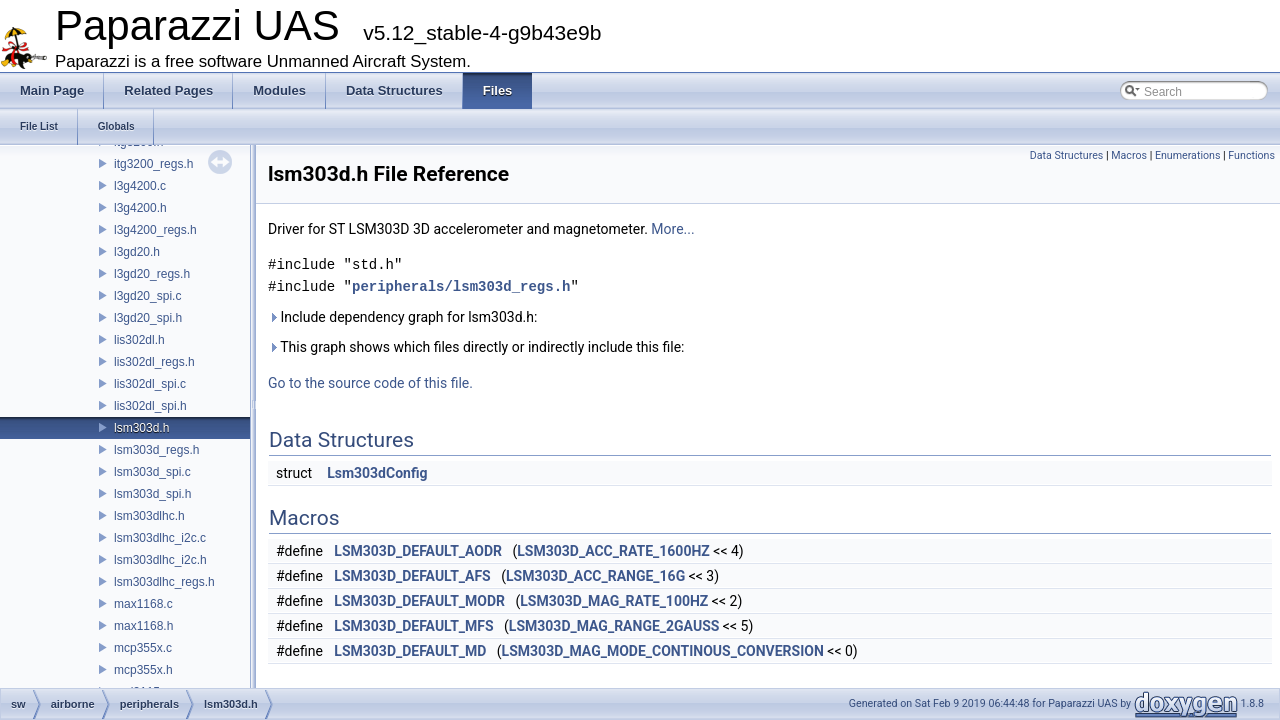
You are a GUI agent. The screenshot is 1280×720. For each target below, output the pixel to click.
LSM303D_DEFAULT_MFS (413, 626)
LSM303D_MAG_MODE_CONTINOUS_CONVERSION (663, 651)
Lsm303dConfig (377, 473)
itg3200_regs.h (153, 164)
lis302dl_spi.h (150, 406)
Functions (1251, 155)
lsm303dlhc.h (149, 516)
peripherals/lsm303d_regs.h (461, 286)
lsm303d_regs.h (156, 450)
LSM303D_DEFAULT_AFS (412, 576)
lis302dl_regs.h (154, 362)
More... (672, 229)
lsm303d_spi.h (152, 494)
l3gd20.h (137, 252)
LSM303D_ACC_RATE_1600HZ (613, 551)
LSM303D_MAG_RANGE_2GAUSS (614, 626)
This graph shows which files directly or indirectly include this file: (476, 347)
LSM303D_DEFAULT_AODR (418, 551)
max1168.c (143, 604)
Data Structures (1067, 155)
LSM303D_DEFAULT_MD (410, 651)
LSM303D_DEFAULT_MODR (419, 601)
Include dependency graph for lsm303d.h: (402, 317)
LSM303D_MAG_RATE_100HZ (614, 601)
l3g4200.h (140, 208)
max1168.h (143, 626)
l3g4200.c (140, 186)
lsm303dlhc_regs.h (164, 582)
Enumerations (1188, 155)
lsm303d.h (141, 428)
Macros (1129, 155)
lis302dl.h (139, 340)
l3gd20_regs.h (152, 274)
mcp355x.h (143, 670)
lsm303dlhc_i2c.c (160, 538)
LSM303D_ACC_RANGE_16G (595, 576)
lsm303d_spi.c (152, 472)
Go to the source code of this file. (370, 383)
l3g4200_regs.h (155, 230)
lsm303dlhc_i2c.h (160, 560)
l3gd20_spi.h (148, 318)
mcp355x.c (143, 648)
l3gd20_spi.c (147, 296)
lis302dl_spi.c (150, 384)
